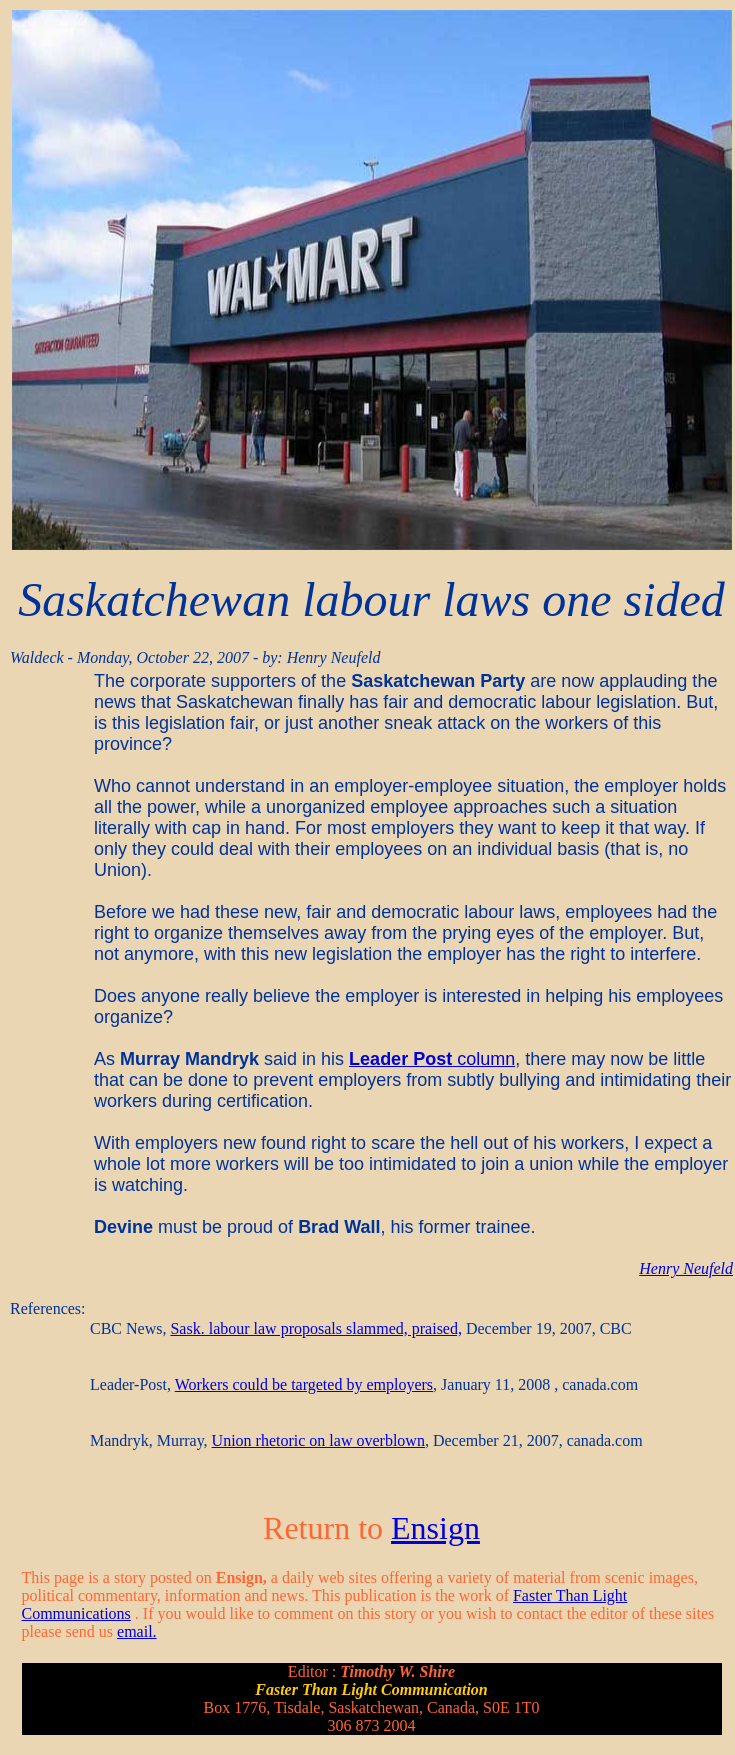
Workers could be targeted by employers (304, 1384)
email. (137, 1631)
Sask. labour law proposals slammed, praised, (316, 1328)
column (483, 1059)
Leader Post (400, 1059)
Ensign (435, 1528)
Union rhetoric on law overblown (318, 1440)
